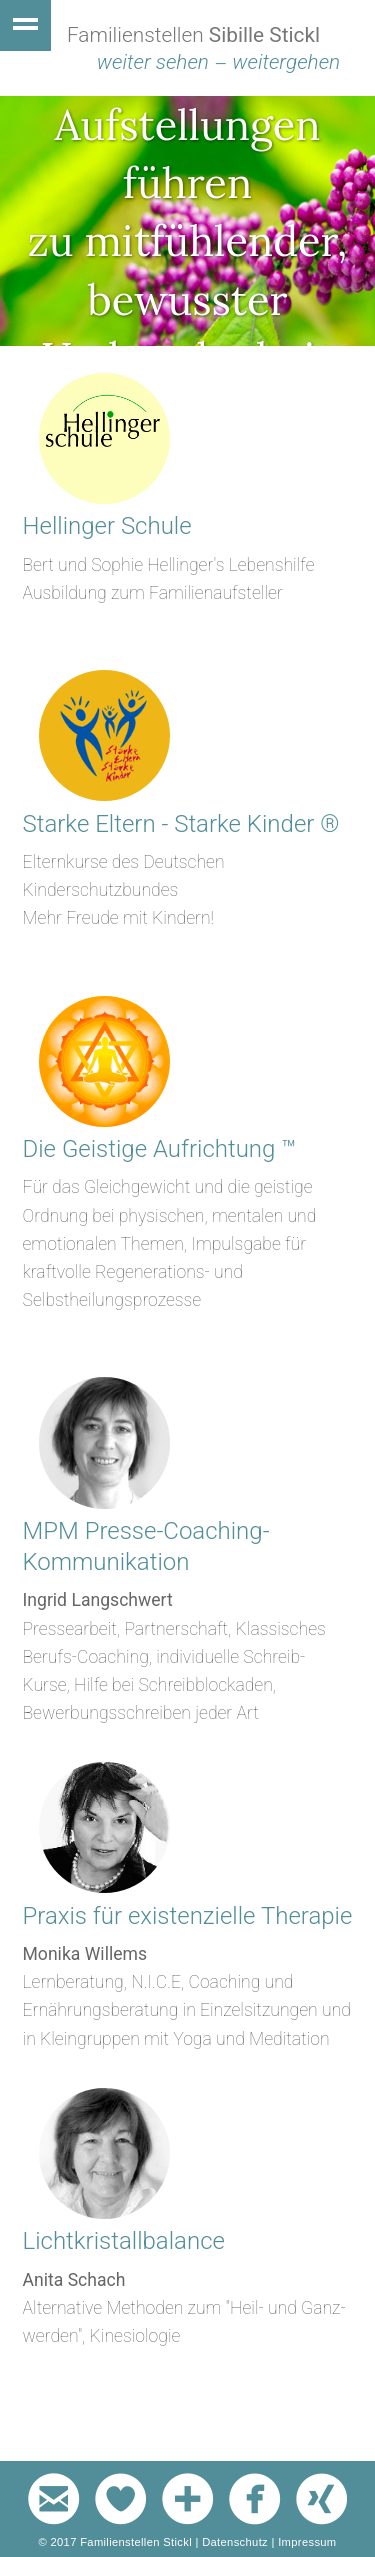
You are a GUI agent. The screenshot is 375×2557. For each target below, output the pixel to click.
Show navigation (25, 25)
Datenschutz (235, 2542)
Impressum (307, 2542)
